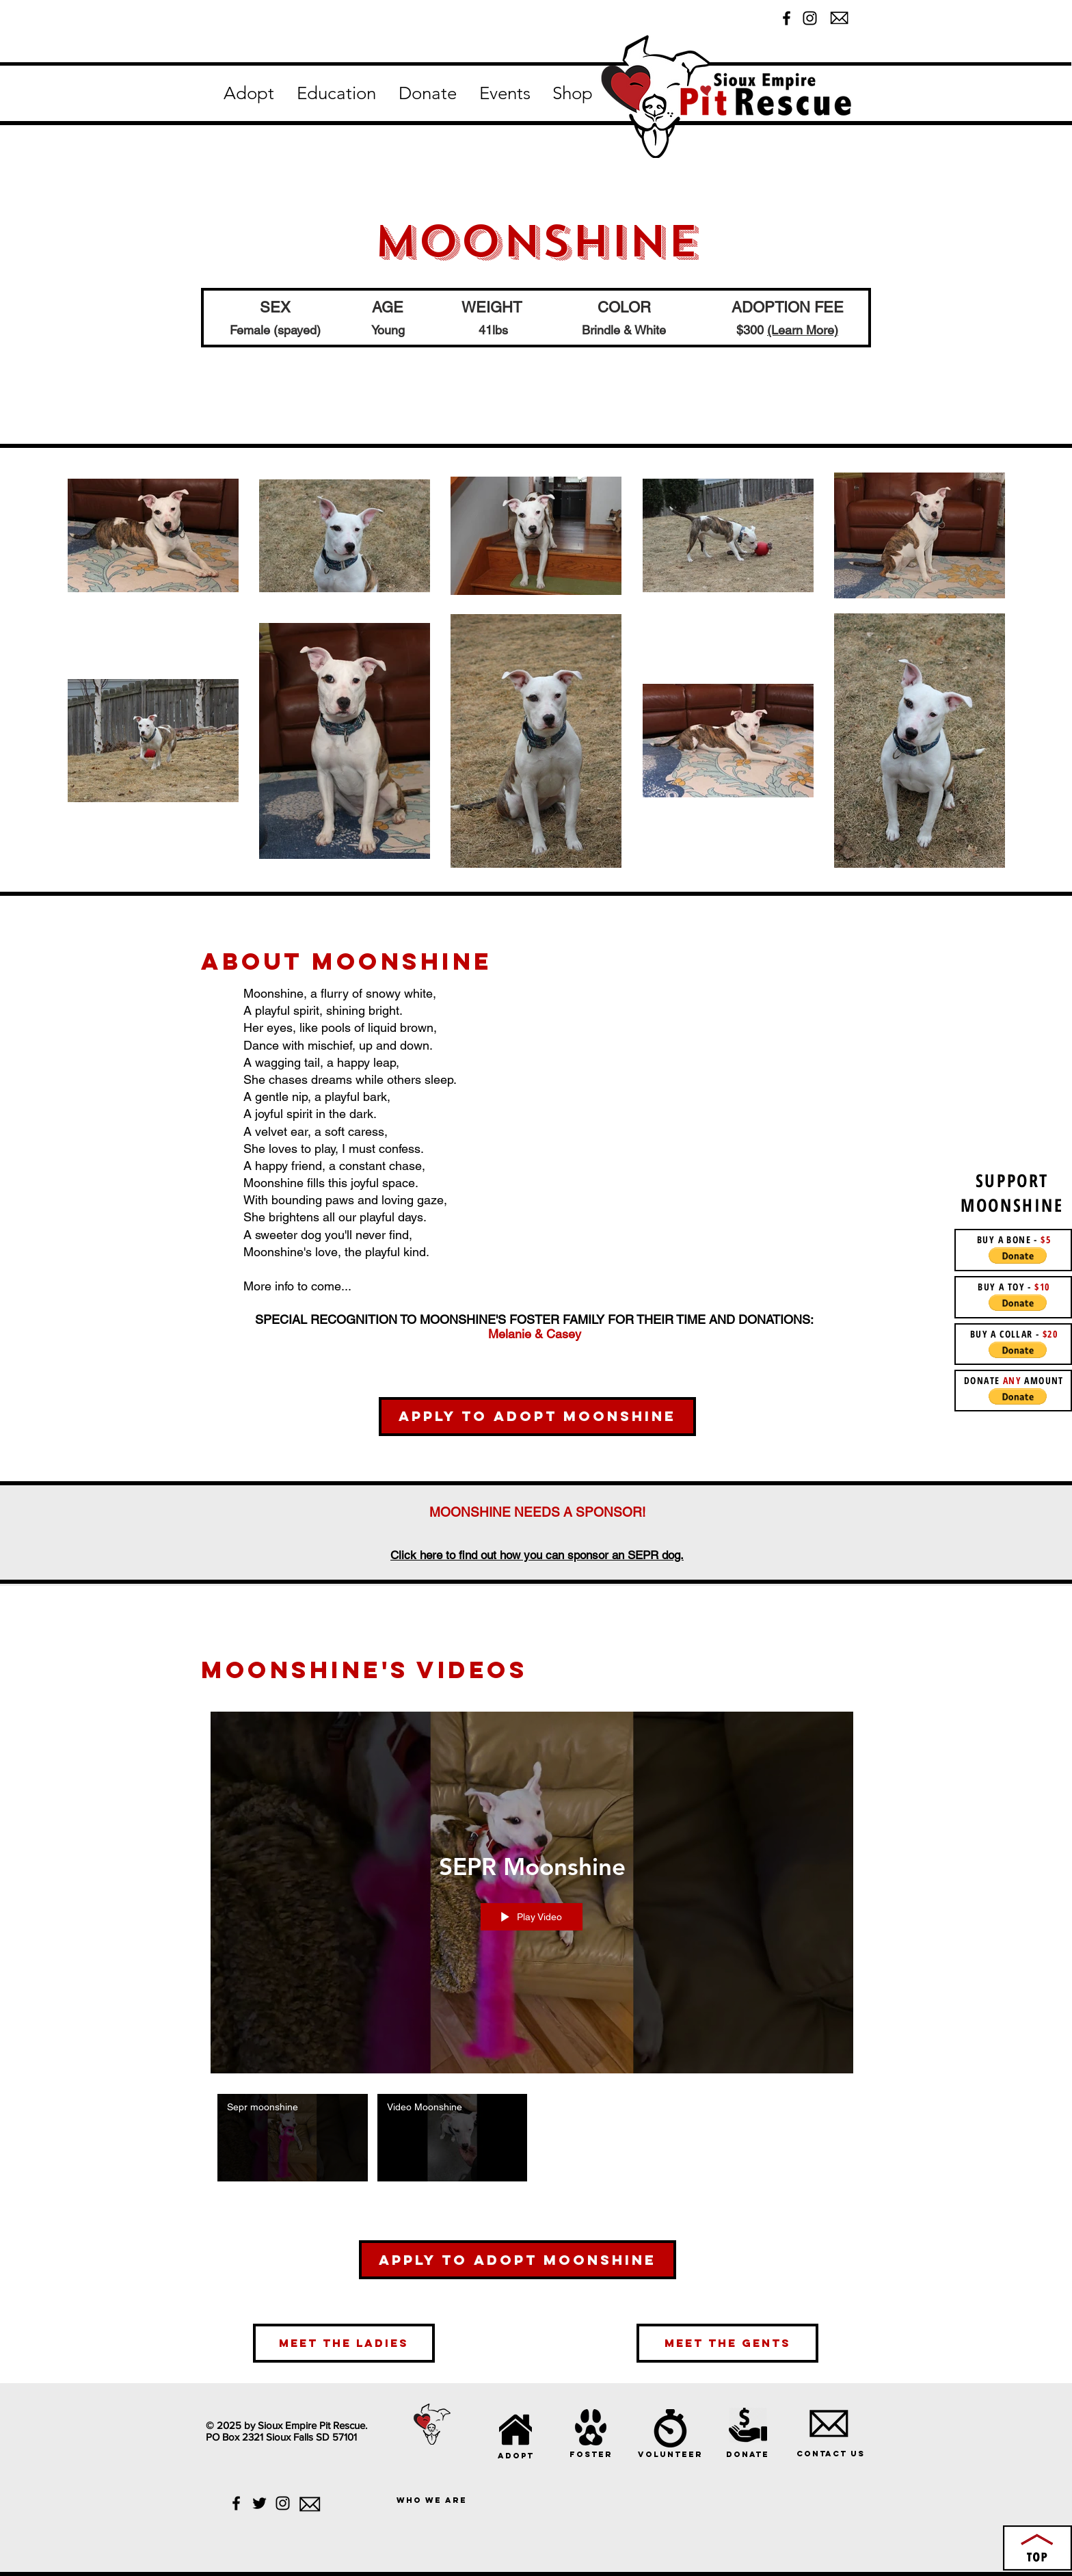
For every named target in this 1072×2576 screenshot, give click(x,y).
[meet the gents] (727, 2343)
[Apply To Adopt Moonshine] (517, 2259)
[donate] (747, 2454)
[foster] (590, 2454)
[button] (248, 93)
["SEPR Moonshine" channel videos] (531, 2141)
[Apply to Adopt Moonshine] (537, 1416)
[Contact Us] (830, 2453)
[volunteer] (670, 2454)
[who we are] (431, 2500)
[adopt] (516, 2455)
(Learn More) (802, 330)
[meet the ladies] (344, 2343)
